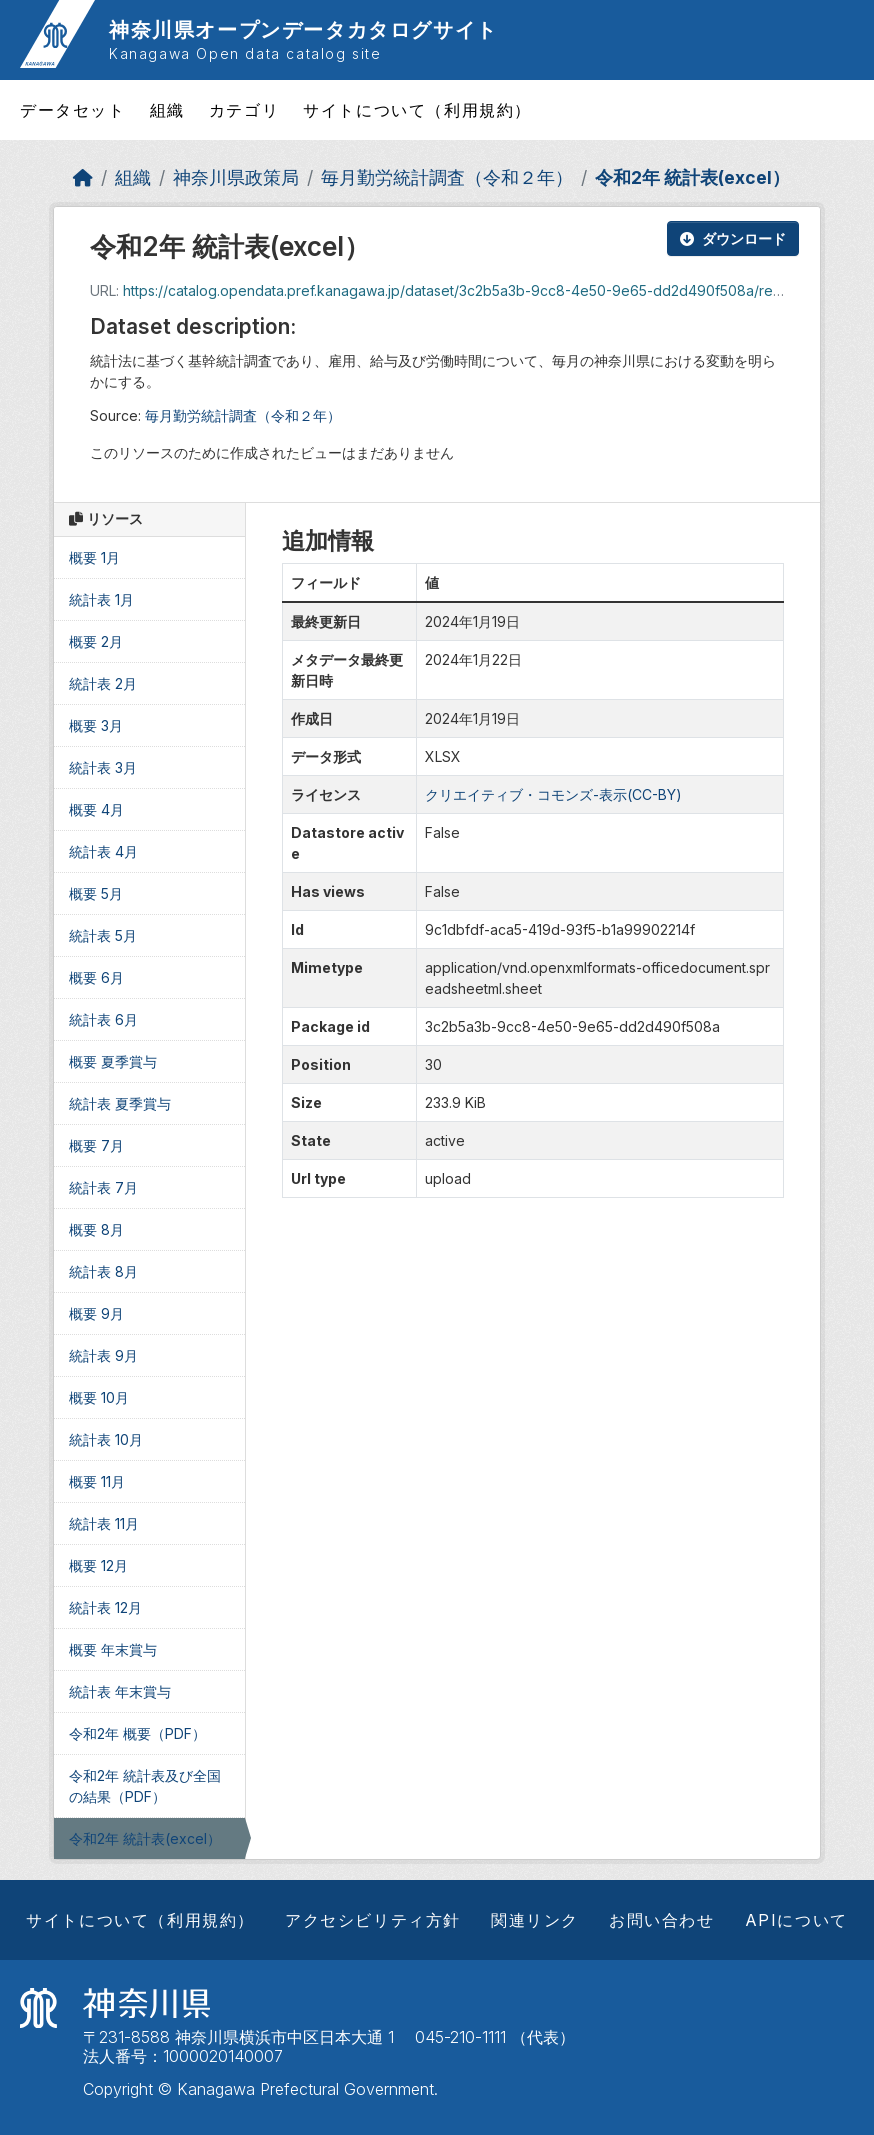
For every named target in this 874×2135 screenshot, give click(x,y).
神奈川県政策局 (236, 177)
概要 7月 (96, 1145)
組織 (167, 110)
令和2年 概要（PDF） (137, 1733)
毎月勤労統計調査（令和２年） (447, 177)
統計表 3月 (103, 767)
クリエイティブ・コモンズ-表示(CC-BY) (553, 794)
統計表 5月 (103, 935)
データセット (73, 110)
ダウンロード (733, 238)
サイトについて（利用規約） (417, 110)
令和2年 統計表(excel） (692, 177)
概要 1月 (94, 557)
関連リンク (535, 1920)
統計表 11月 (104, 1523)
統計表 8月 (103, 1271)
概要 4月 (96, 809)
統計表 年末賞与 (120, 1691)
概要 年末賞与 (113, 1649)
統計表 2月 (103, 683)
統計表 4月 (103, 851)
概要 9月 (96, 1313)
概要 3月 (96, 725)
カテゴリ (244, 110)
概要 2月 (96, 641)
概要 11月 (97, 1481)
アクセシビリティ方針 (373, 1920)
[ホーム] (83, 177)
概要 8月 (96, 1229)
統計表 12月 (105, 1607)
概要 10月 (99, 1397)
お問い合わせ (662, 1920)
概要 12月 (98, 1565)
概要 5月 (96, 893)
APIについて (796, 1920)
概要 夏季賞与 (113, 1061)
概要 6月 (96, 977)
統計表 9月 (103, 1355)
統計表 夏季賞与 (120, 1103)
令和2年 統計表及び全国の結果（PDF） (145, 1786)
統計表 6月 (103, 1019)
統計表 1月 (101, 599)
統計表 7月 (103, 1187)
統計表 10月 (106, 1439)
